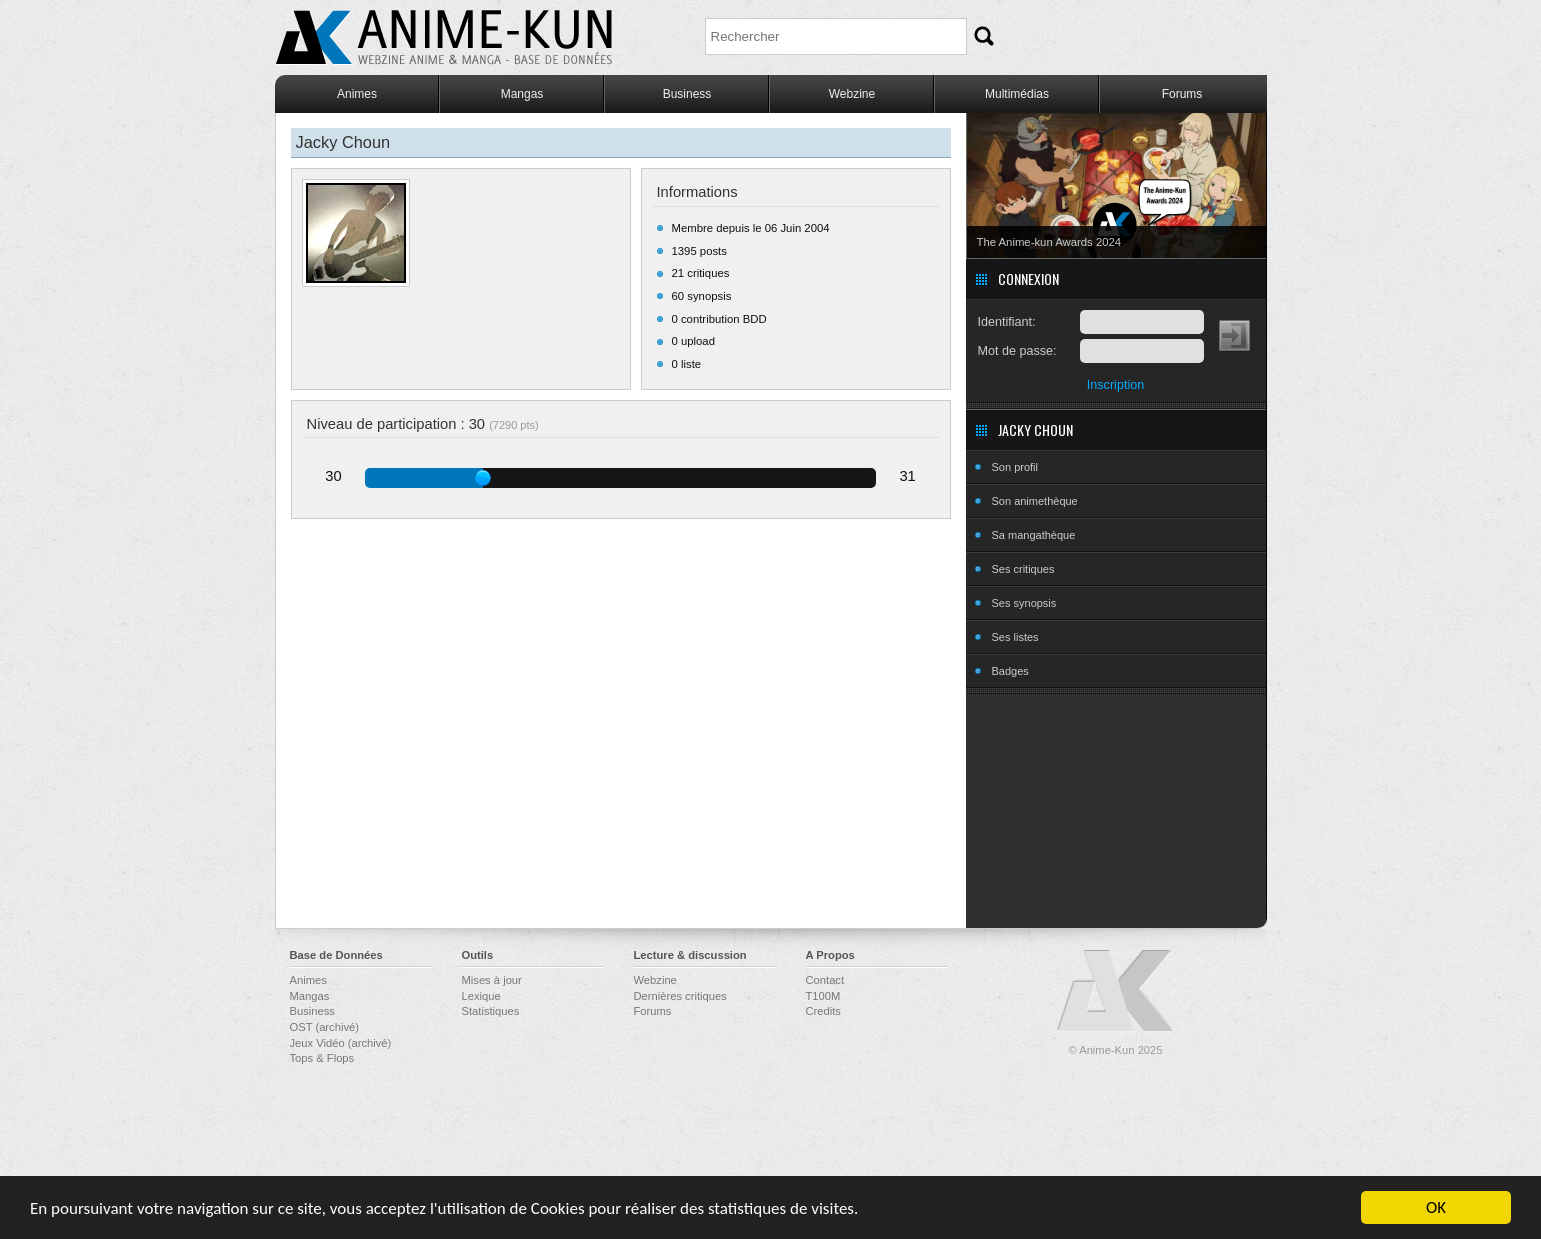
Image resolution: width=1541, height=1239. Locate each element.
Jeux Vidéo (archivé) (341, 1043)
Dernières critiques (680, 996)
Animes (357, 94)
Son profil (1015, 467)
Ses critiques (1023, 569)
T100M (823, 996)
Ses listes (1015, 637)
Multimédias (1017, 94)
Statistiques (491, 1011)
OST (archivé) (324, 1027)
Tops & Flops (322, 1058)
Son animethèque (1035, 501)
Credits (823, 1011)
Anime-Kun (1116, 991)
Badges (1010, 671)
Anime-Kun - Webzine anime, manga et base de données (444, 37)
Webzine (852, 94)
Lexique (481, 996)
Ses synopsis (1024, 603)
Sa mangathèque (1034, 535)
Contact (825, 980)
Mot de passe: (1017, 351)
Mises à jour (492, 980)
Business (687, 94)
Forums (1182, 94)
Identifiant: (1007, 322)
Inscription (1115, 385)
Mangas (522, 94)
